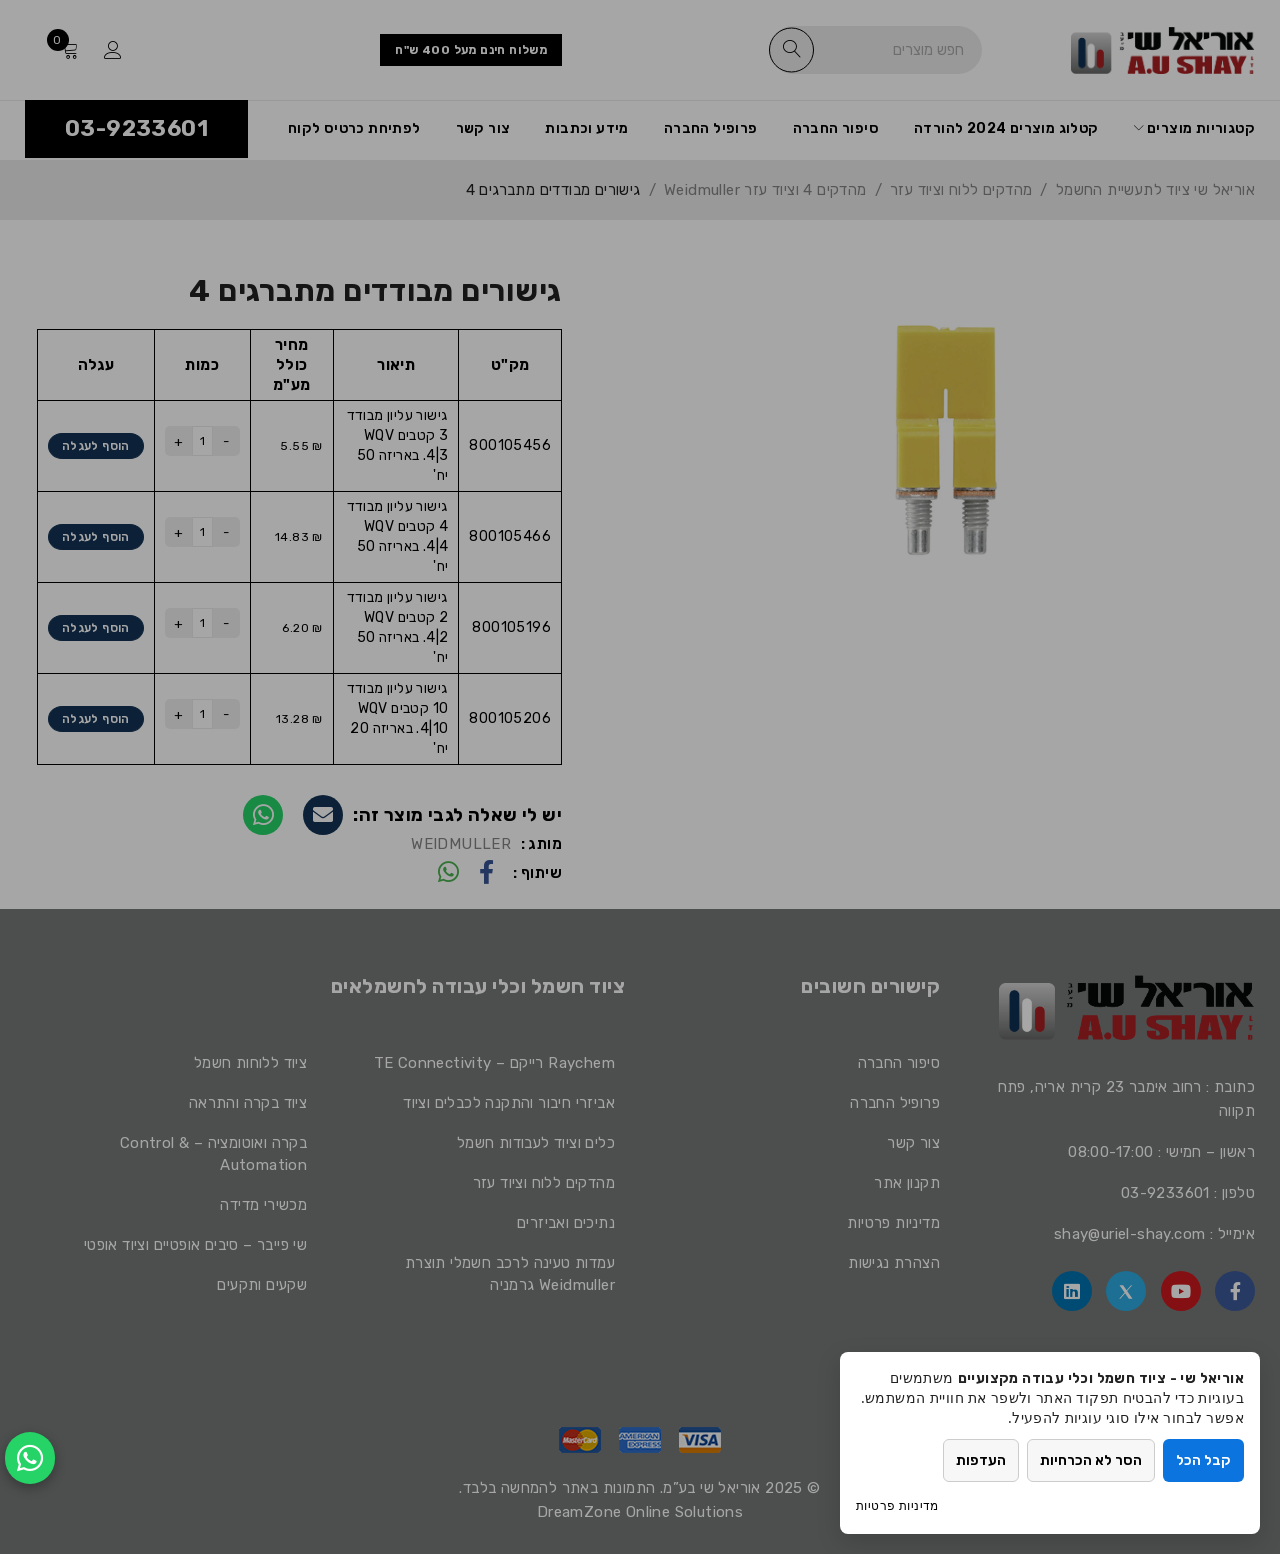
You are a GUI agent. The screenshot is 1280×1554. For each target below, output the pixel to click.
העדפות (981, 1460)
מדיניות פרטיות (897, 1505)
